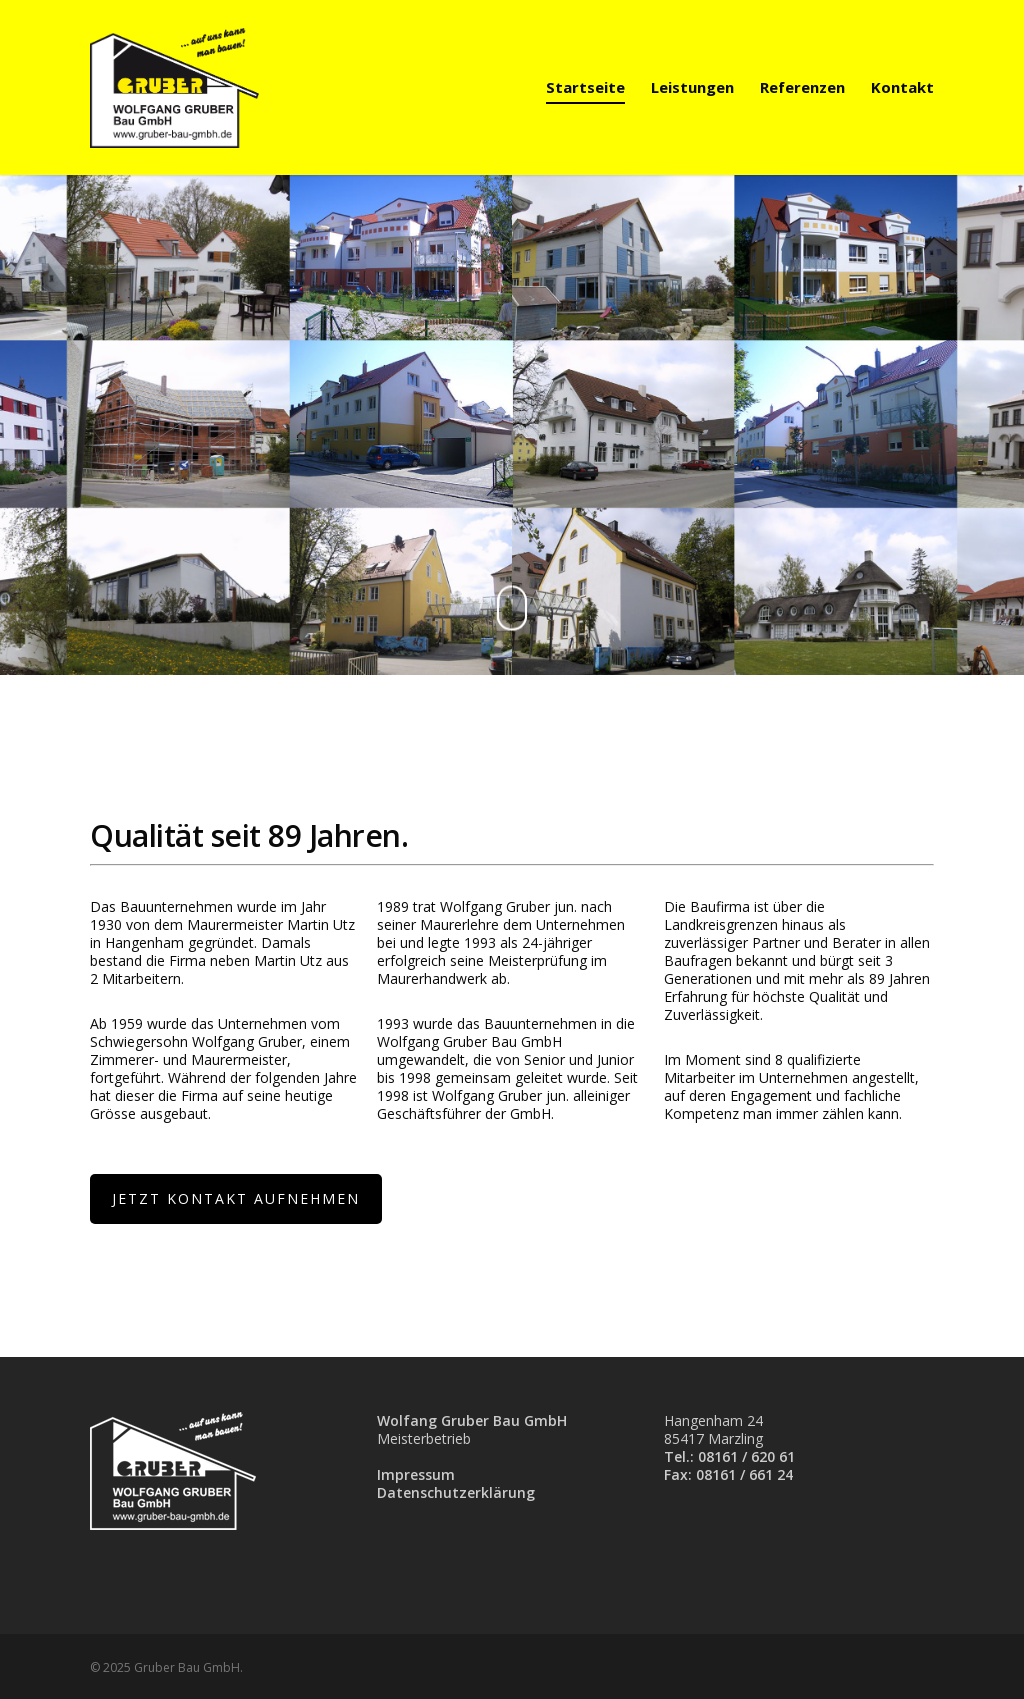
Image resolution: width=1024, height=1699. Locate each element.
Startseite (585, 87)
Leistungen (692, 87)
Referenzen (802, 87)
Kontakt (902, 87)
